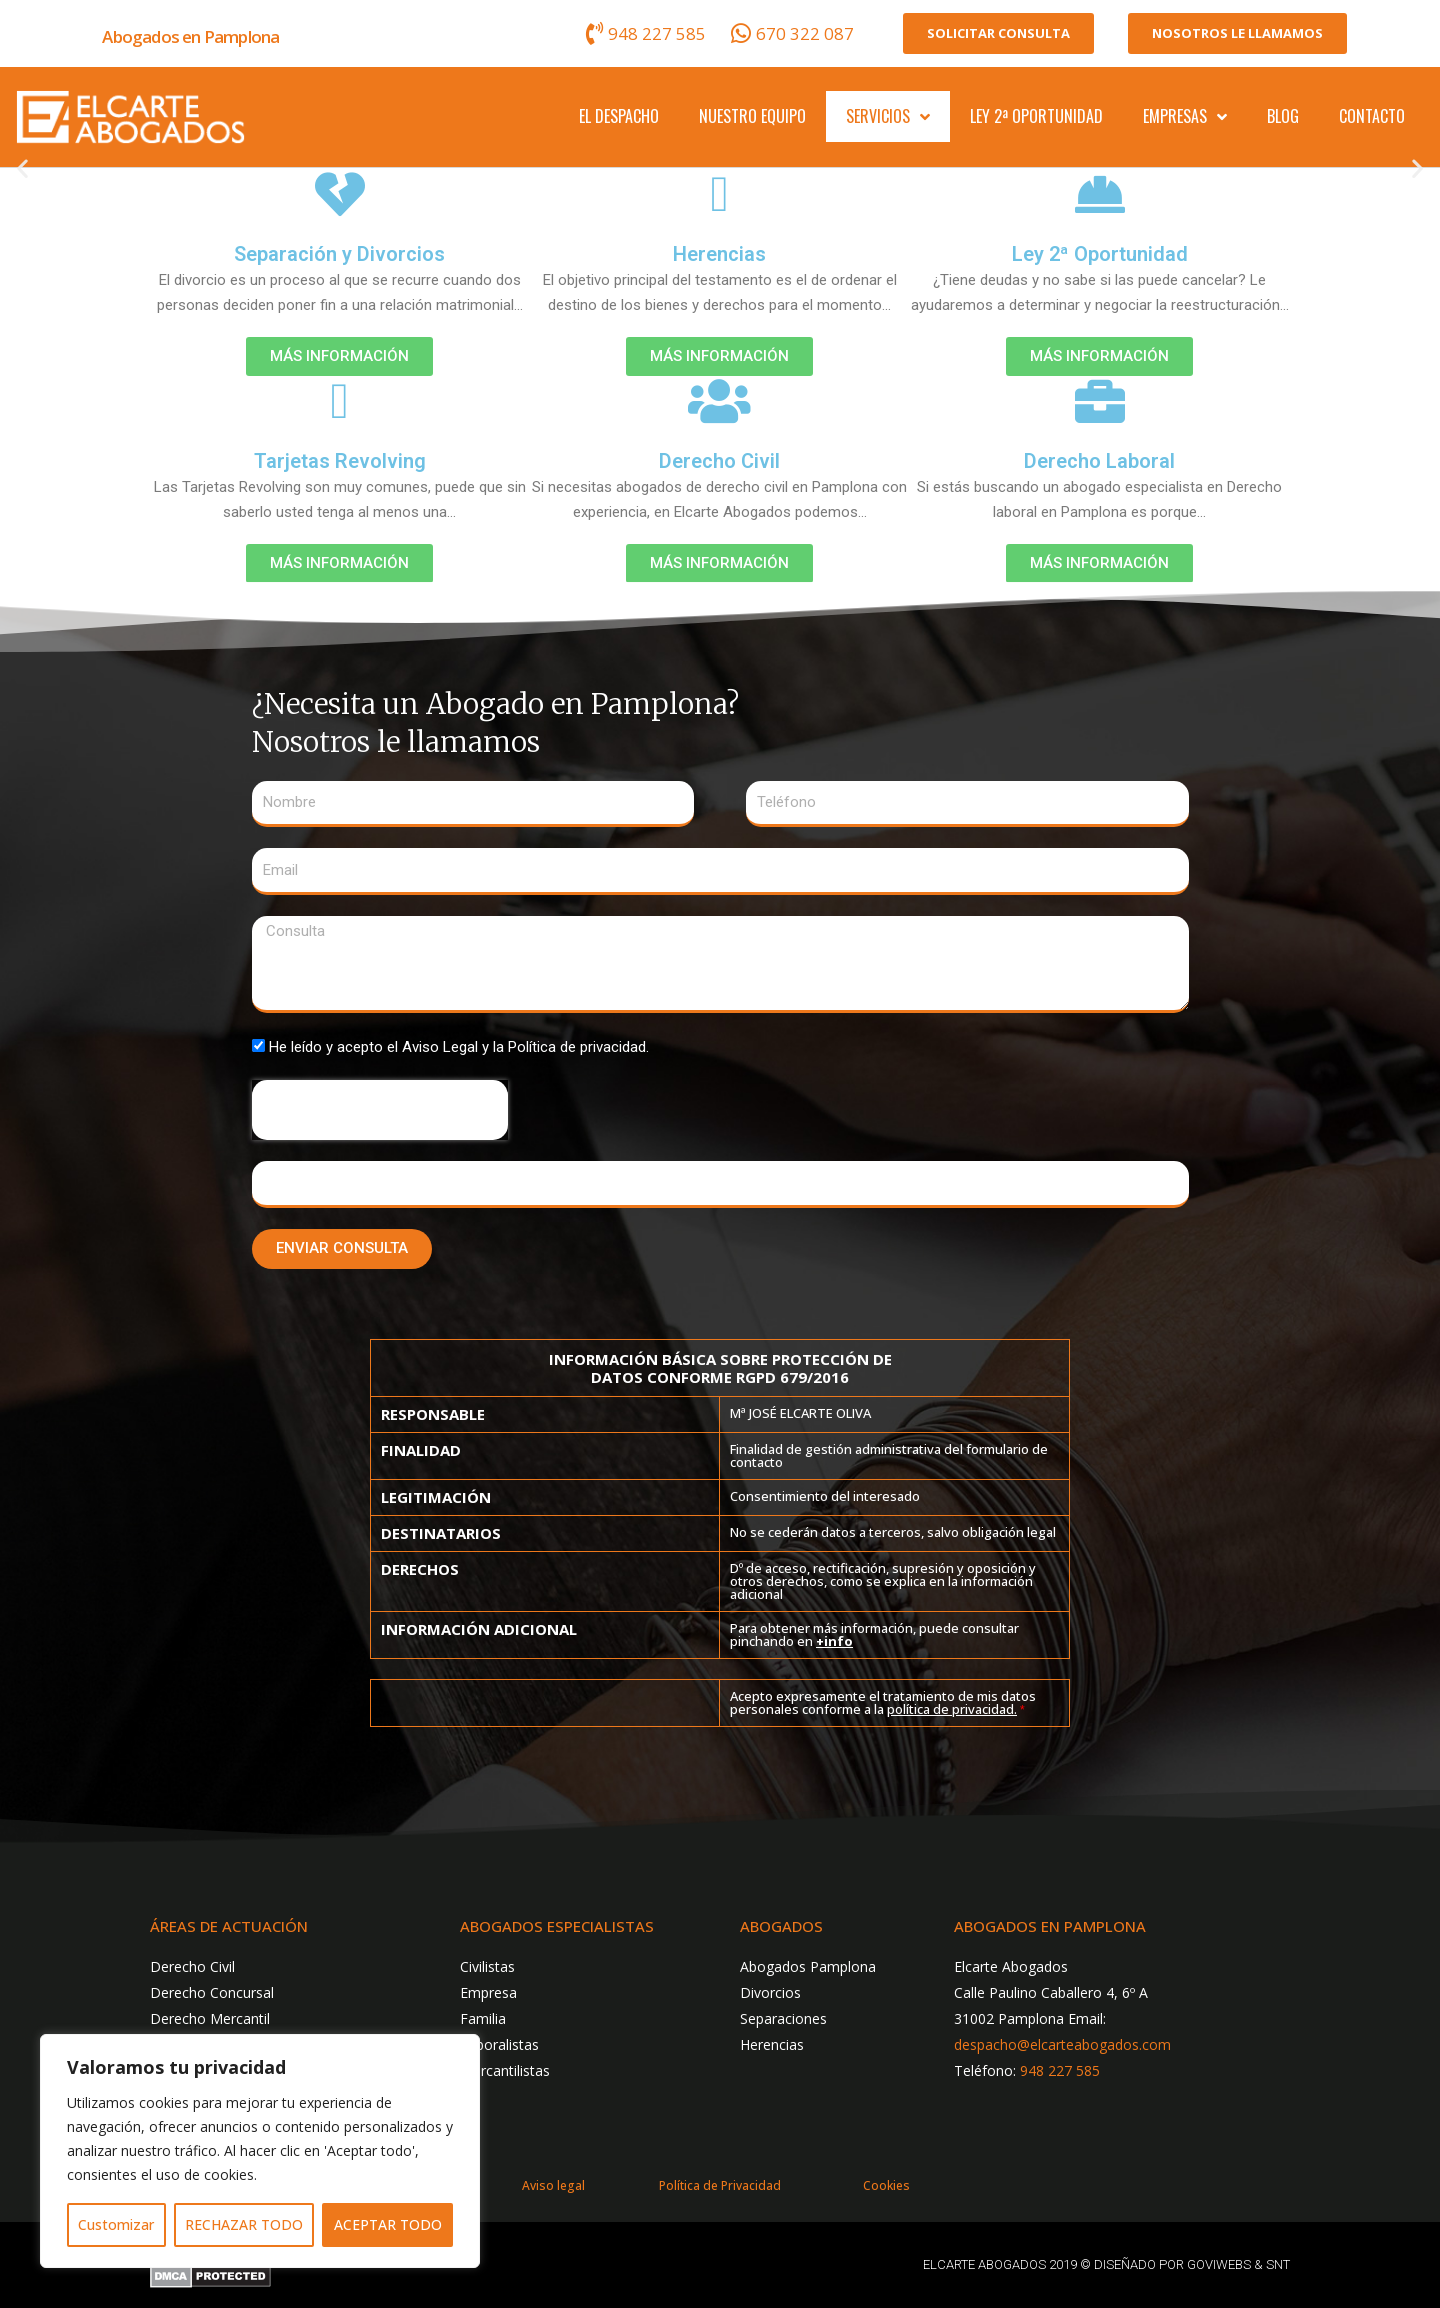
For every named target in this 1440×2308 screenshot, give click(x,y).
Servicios (888, 117)
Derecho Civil (719, 461)
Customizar (116, 2224)
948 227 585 (1060, 2070)
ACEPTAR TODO (388, 2224)
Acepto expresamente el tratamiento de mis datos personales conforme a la (883, 1702)
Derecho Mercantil (210, 2018)
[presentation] (380, 1110)
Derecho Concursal (212, 1992)
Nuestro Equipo (752, 116)
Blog (1283, 116)
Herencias (719, 254)
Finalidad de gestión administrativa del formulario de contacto (889, 1455)
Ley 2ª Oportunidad (1036, 116)
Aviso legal (553, 2185)
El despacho (619, 116)
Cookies (886, 2185)
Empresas (1185, 117)
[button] (22, 168)
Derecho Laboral (1099, 461)
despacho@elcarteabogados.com (1062, 2044)
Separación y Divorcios (339, 254)
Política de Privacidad (720, 2185)
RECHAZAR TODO (244, 2224)
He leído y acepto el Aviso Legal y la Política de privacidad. (459, 1047)
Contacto (1372, 116)
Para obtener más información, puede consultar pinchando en (874, 1634)
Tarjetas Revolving (340, 461)
